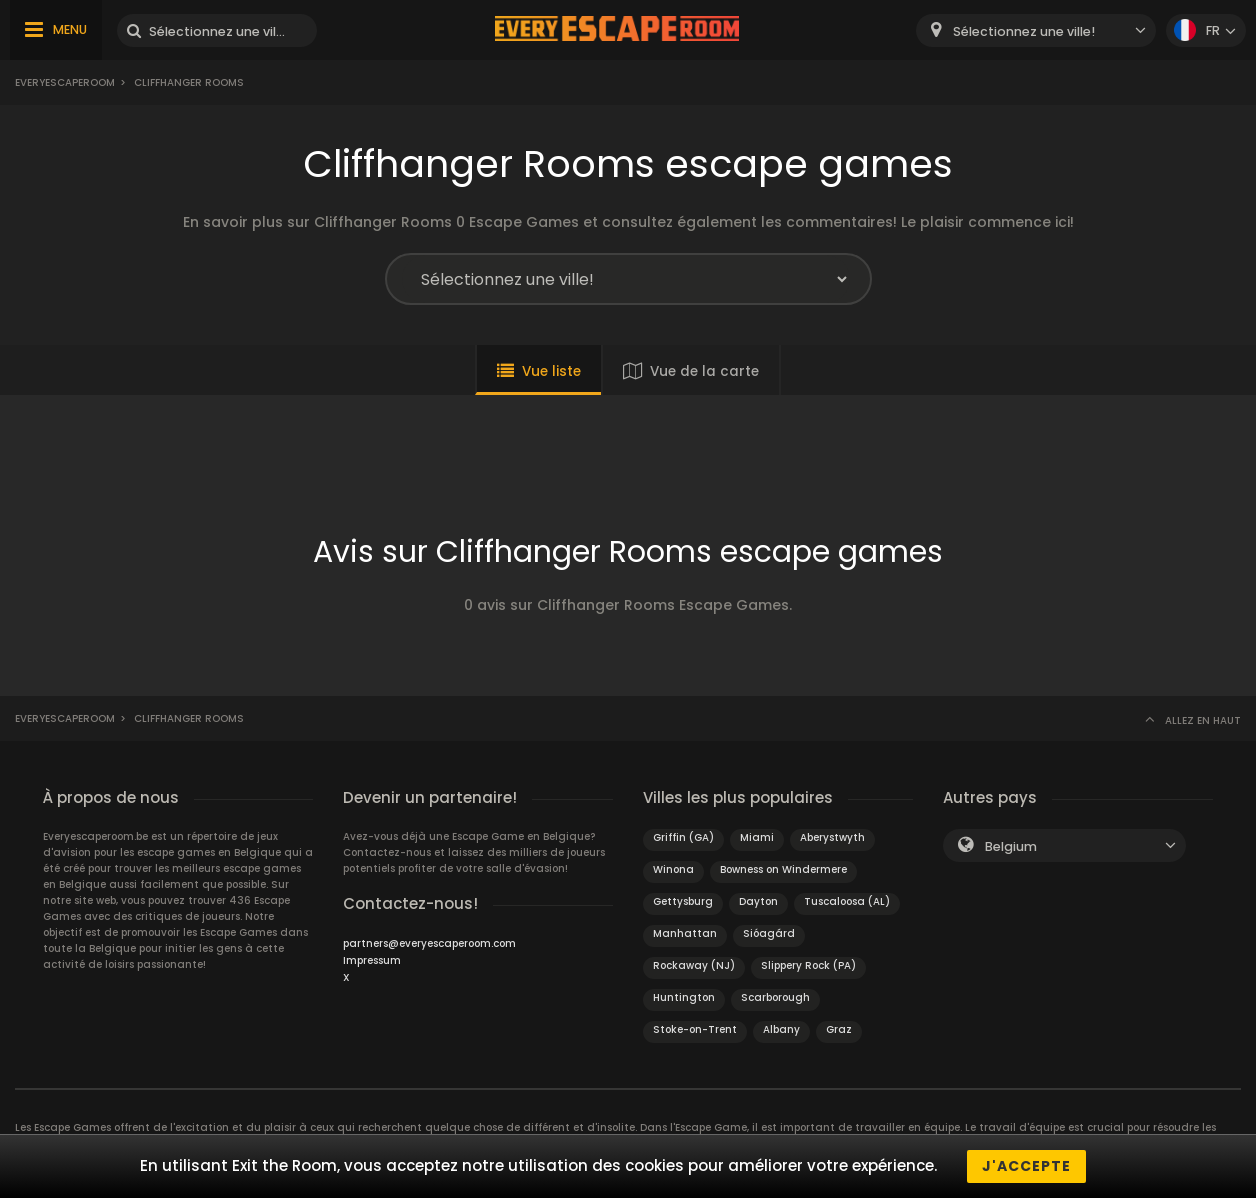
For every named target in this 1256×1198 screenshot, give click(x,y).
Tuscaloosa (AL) (847, 901)
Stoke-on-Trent (695, 1029)
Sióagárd (769, 933)
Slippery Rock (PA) (808, 965)
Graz (839, 1029)
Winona (673, 869)
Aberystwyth (832, 837)
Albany (781, 1029)
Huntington (684, 997)
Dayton (758, 901)
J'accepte (1026, 1166)
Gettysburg (683, 901)
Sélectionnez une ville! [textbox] (1024, 31)
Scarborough (775, 997)
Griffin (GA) (683, 837)
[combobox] (1036, 30)
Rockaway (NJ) (694, 965)
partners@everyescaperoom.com (429, 943)
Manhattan (685, 933)
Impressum (372, 960)
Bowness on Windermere (783, 869)
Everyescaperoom (65, 82)
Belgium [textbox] (1011, 846)
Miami (757, 837)
